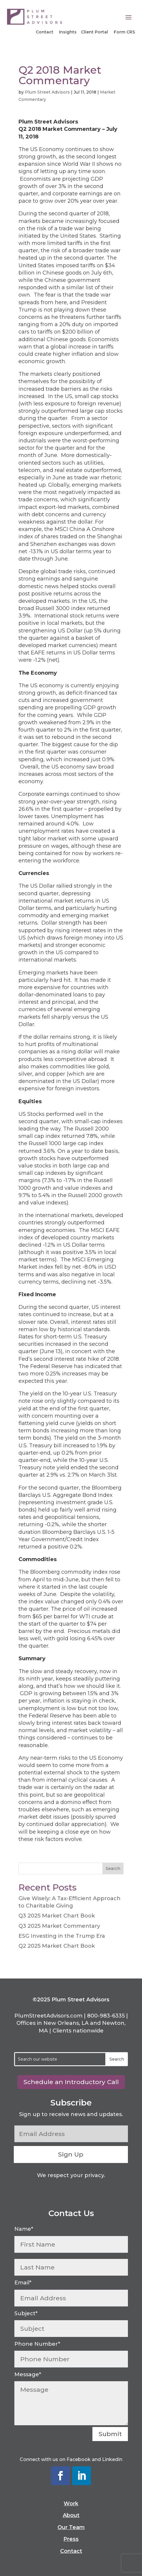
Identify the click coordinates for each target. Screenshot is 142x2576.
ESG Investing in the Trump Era (61, 1936)
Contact (45, 32)
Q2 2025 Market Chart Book (56, 1946)
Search (113, 1868)
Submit (110, 2434)
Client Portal (94, 32)
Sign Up (70, 2154)
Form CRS (124, 32)
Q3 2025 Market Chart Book (56, 1915)
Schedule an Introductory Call (71, 2082)
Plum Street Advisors (47, 92)
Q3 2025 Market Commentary (59, 1926)
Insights (68, 32)
